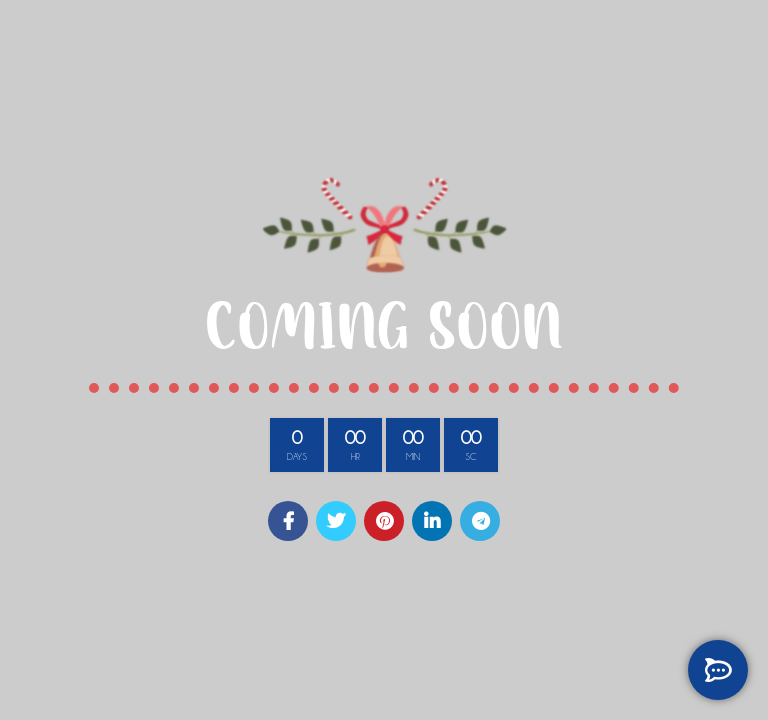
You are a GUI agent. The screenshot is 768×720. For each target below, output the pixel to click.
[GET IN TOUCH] (718, 670)
